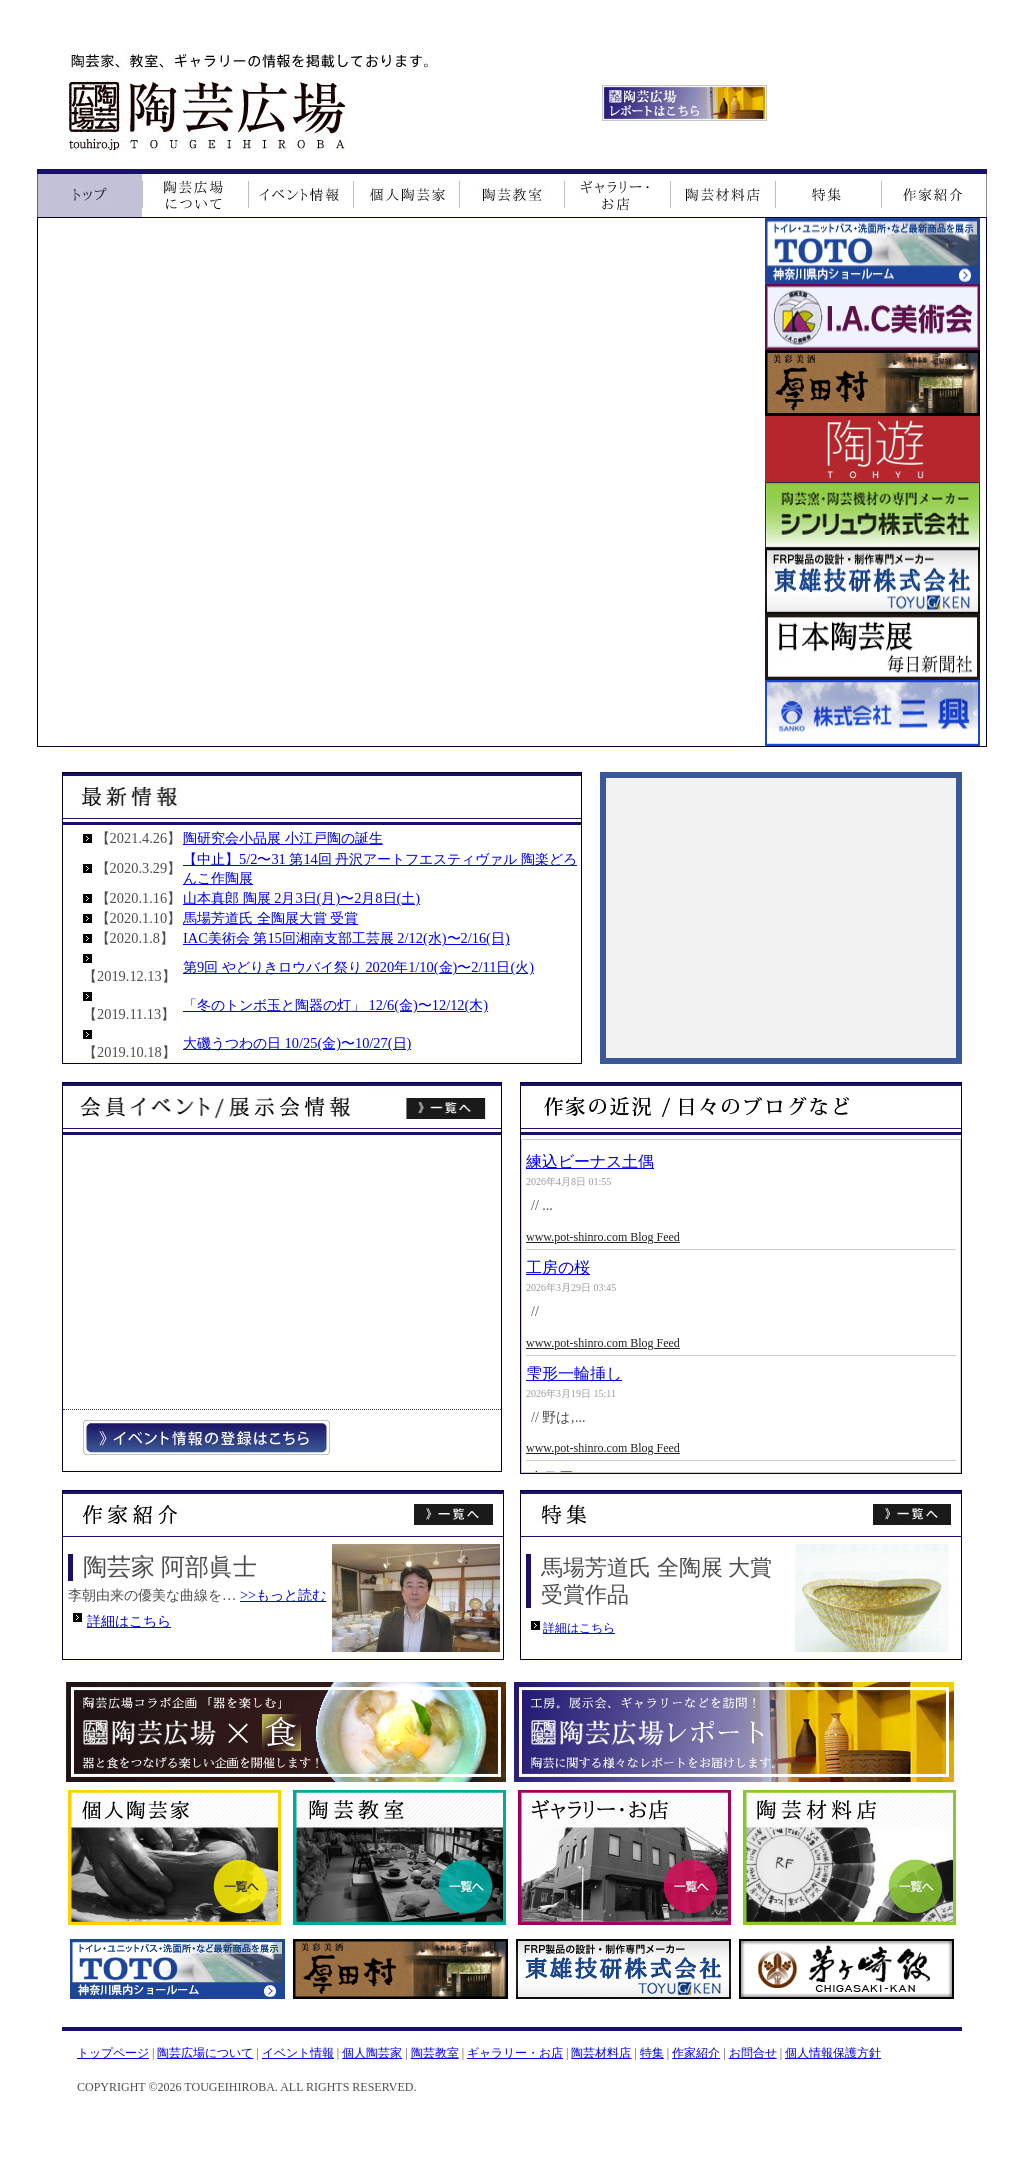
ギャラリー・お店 (515, 2053)
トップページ (113, 2053)
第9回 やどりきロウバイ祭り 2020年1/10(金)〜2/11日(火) (358, 967)
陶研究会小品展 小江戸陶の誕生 (283, 838)
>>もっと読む (283, 1595)
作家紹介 (696, 2053)
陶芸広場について (205, 2053)
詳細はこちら (129, 1621)
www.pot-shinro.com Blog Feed (603, 1237)
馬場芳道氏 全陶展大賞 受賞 (270, 918)
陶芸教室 (435, 2053)
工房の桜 (558, 1267)
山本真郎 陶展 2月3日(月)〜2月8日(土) (301, 898)
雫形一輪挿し (574, 1373)
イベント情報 (298, 2053)
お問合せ (753, 2053)
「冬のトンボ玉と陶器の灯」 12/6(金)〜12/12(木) (335, 1005)
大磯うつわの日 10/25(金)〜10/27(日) (297, 1043)
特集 (652, 2053)
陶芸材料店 (601, 2053)
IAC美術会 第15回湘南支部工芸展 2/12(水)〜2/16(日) (346, 938)
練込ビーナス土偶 (590, 1161)
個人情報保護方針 (833, 2053)
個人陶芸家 (372, 2053)
